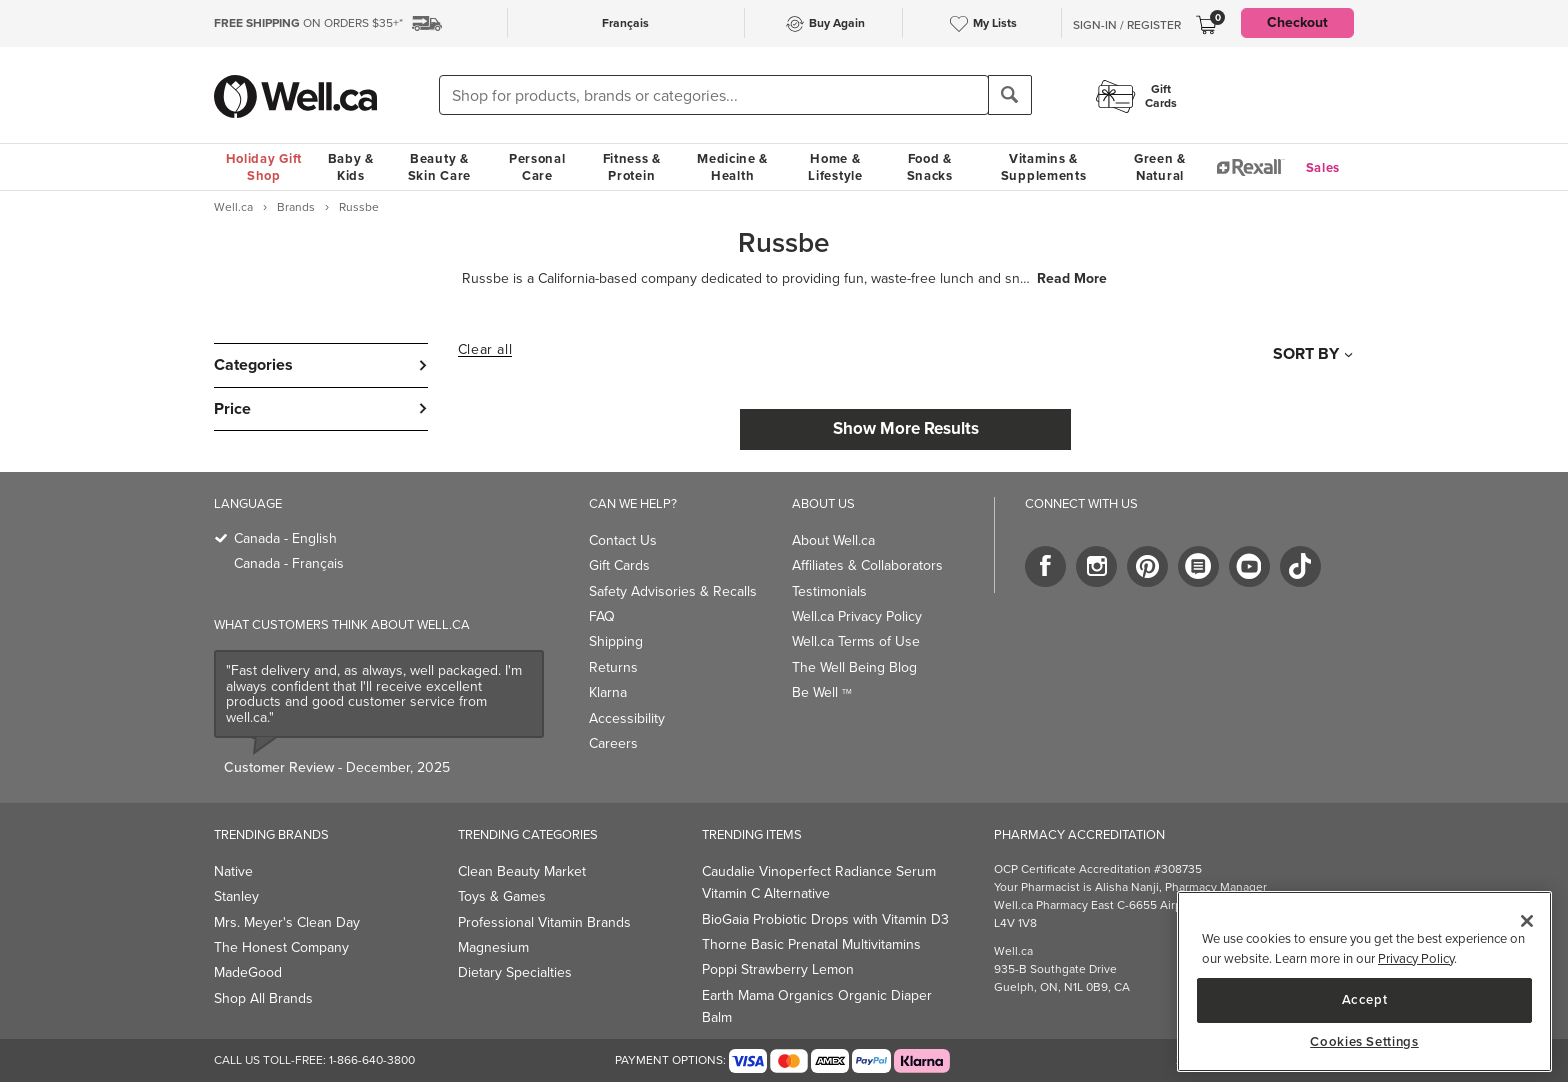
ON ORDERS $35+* (308, 23)
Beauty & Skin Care (439, 167)
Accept (1365, 999)
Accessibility (627, 718)
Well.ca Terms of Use (856, 641)
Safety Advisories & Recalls (673, 591)
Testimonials (829, 591)
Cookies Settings (1364, 1042)
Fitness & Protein (632, 167)
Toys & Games (502, 896)
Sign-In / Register (1127, 25)
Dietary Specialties (515, 972)
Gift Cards (619, 565)
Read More (1072, 279)
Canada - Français (289, 563)
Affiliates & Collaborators (867, 565)
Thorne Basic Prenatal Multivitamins (811, 944)
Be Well (822, 692)
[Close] (1527, 921)
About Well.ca (833, 540)
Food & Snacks (930, 167)
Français (625, 23)
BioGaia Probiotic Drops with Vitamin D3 (825, 919)
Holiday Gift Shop (264, 167)
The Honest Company (281, 947)
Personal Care (537, 167)
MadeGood (248, 972)
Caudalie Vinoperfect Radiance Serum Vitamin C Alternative (819, 882)
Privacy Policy (1416, 958)
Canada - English (285, 538)
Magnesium (493, 947)
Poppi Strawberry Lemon (778, 969)
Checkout (1297, 22)
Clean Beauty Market (522, 871)
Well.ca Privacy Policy (857, 616)
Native (233, 871)
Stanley (236, 896)
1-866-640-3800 (372, 1060)
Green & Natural (1160, 167)
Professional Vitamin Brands (544, 922)
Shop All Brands (263, 998)
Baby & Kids (351, 167)
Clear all (485, 350)
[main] (1364, 981)
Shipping (616, 641)
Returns (613, 667)
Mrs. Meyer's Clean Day (287, 922)
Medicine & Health (732, 167)
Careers (613, 743)
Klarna (608, 692)
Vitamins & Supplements (1044, 167)
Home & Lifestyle (835, 167)
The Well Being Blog (854, 667)
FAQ (602, 616)
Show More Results (906, 428)
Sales (1323, 167)
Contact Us (623, 540)
